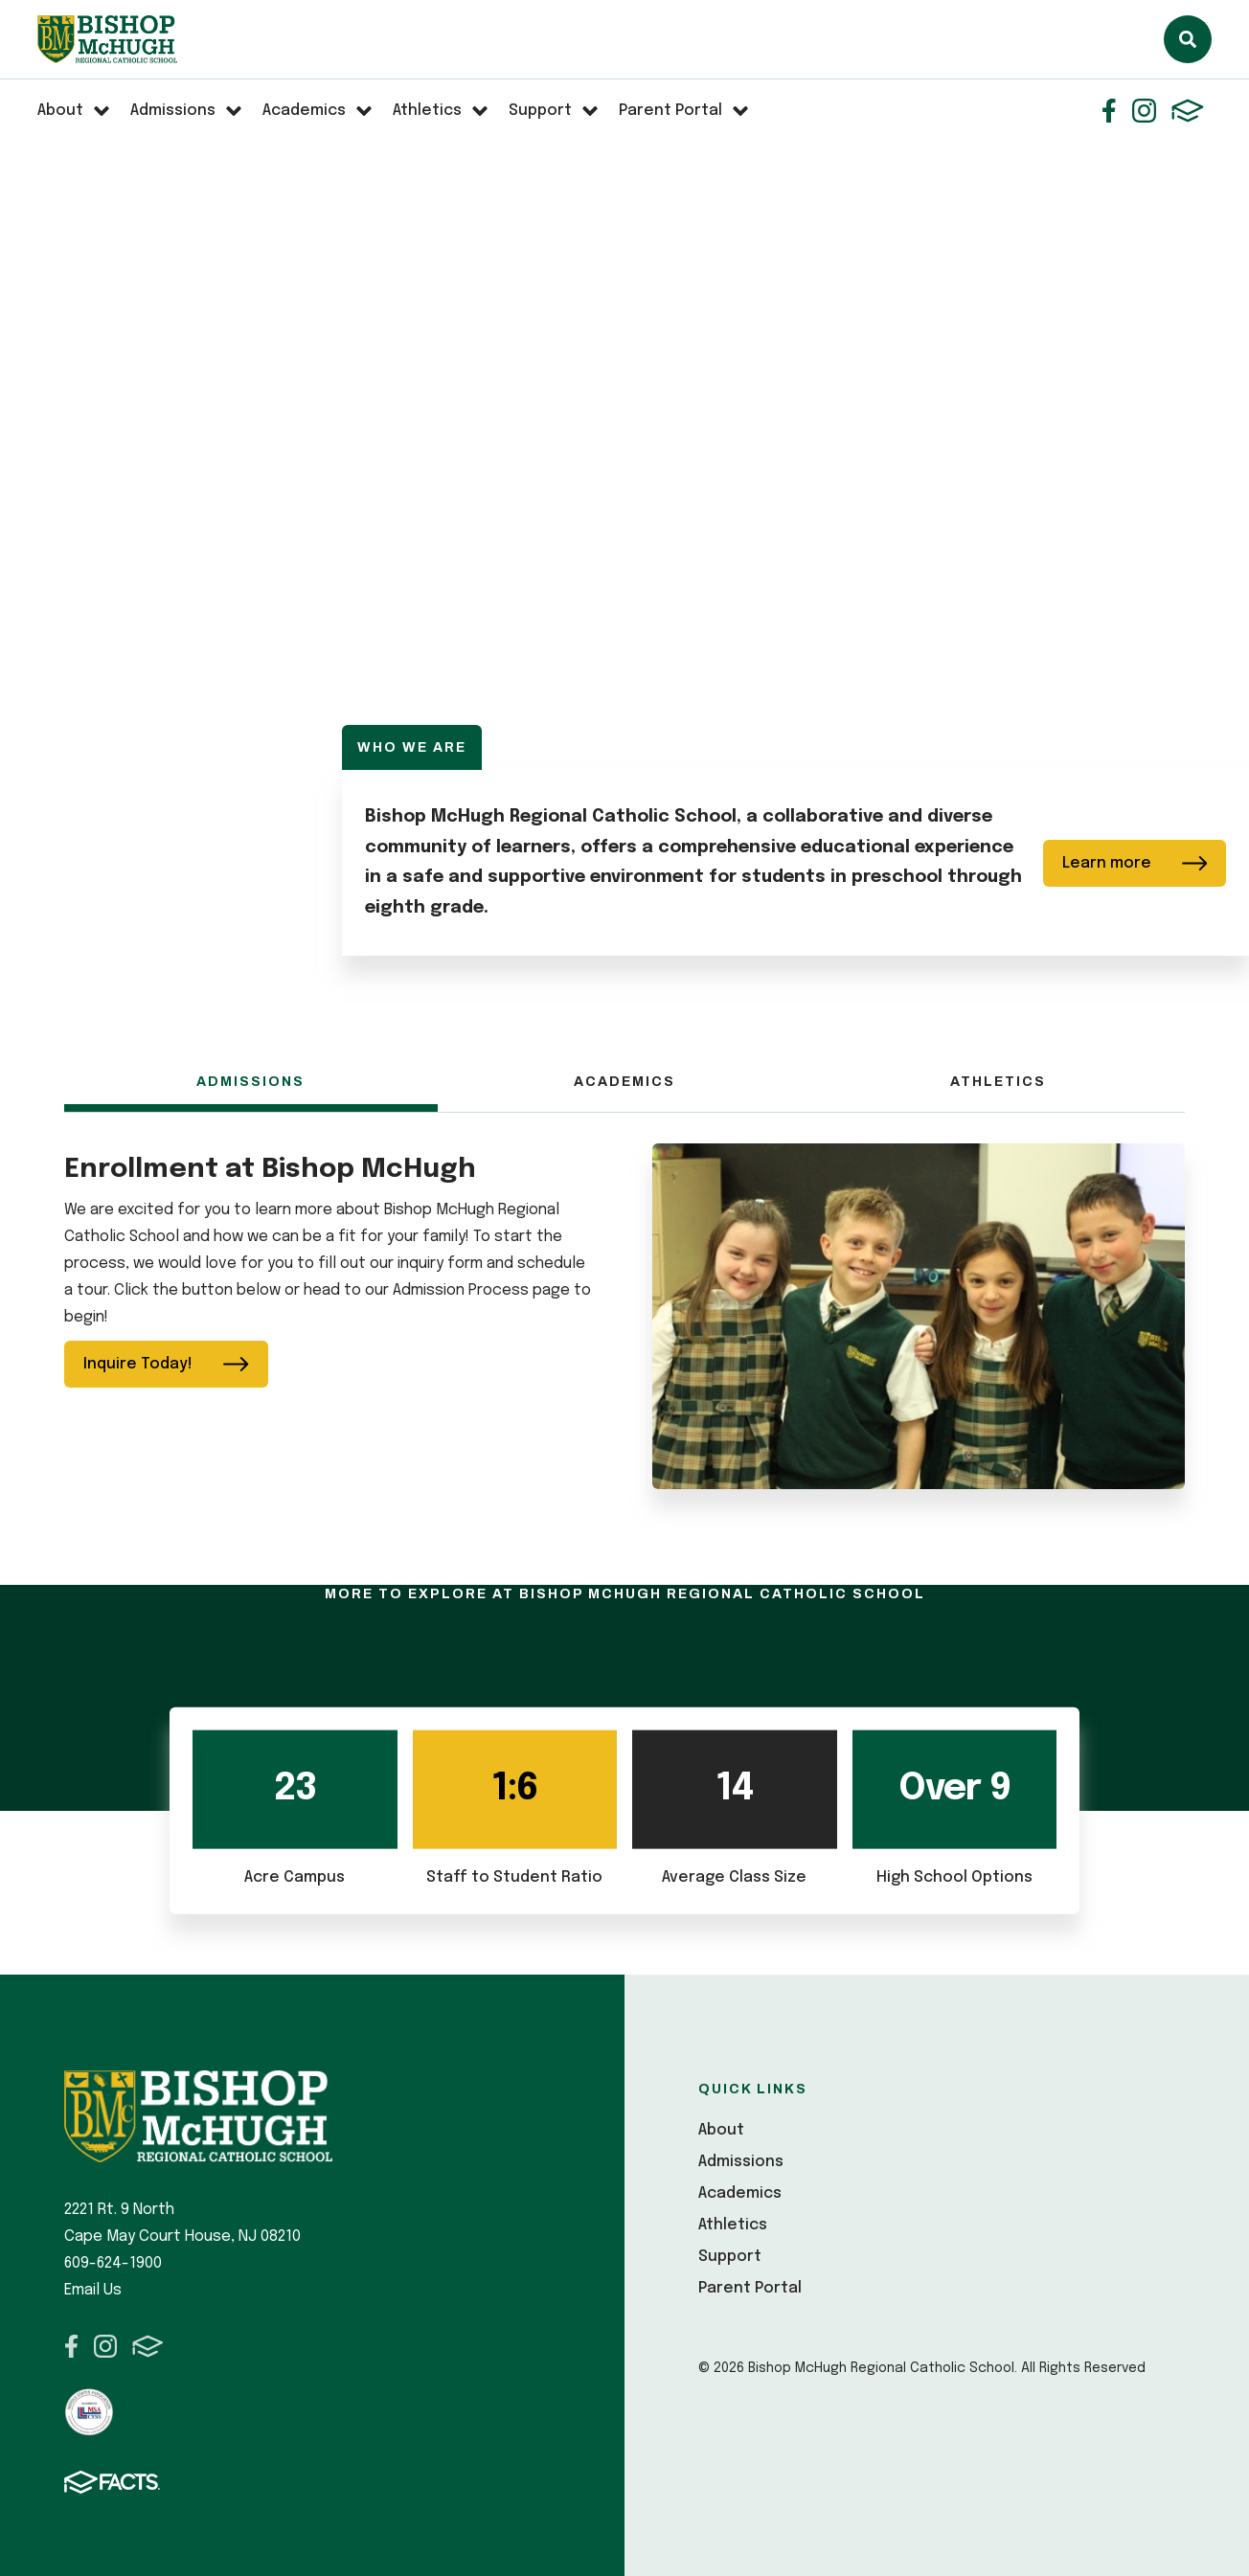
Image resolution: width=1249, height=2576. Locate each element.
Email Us (93, 2290)
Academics (624, 1081)
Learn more (1135, 863)
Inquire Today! (166, 1364)
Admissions (250, 1081)
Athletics (998, 1081)
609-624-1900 (113, 2263)
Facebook (1109, 111)
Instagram (1144, 111)
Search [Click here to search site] (1187, 39)
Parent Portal (750, 2288)
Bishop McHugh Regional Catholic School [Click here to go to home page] (107, 39)
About (721, 2130)
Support (729, 2256)
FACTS (1187, 111)
